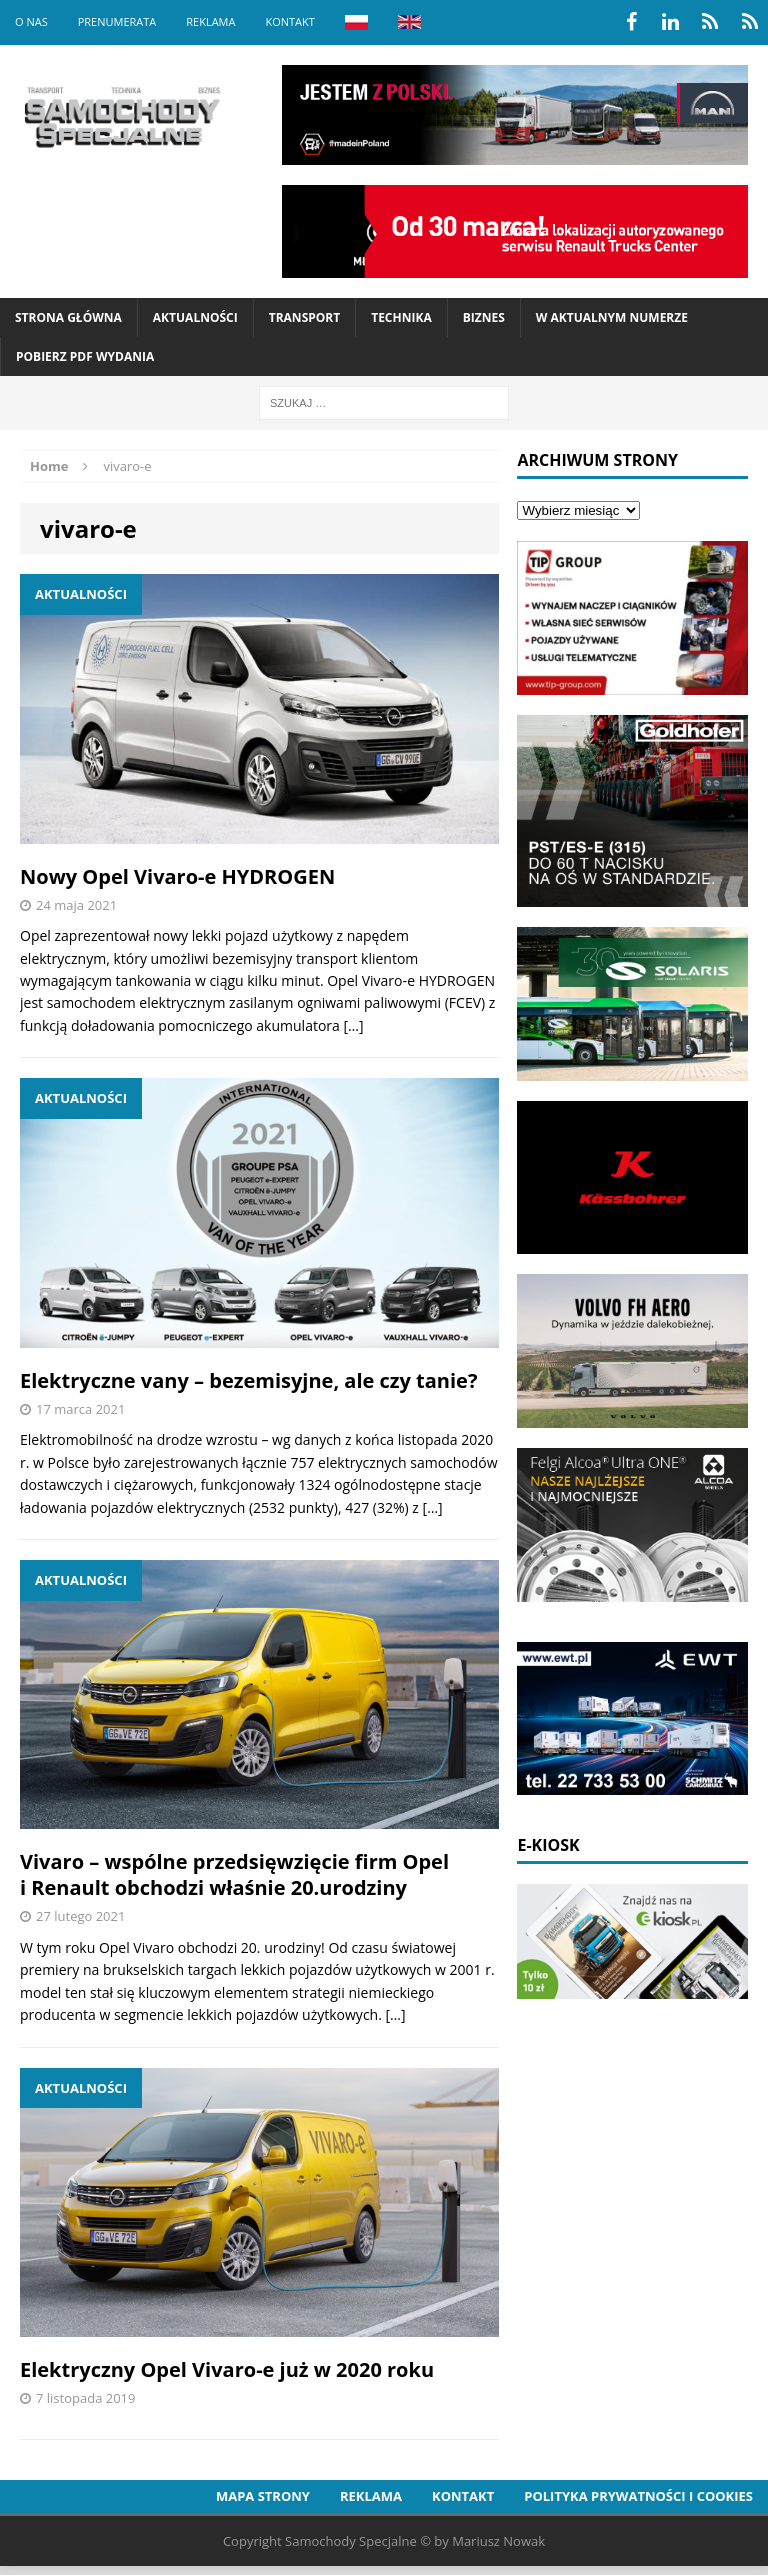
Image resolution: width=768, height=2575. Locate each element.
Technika (401, 317)
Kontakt (289, 21)
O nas (31, 21)
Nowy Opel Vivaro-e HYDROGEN (177, 876)
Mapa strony (263, 2496)
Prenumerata (117, 21)
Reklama (210, 21)
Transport (304, 317)
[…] (353, 1025)
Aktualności (195, 317)
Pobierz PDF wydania (85, 356)
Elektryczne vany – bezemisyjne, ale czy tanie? (248, 1380)
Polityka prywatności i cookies (638, 2496)
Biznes (484, 317)
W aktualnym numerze (612, 317)
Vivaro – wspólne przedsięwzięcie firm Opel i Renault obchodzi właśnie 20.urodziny (234, 1874)
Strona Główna (68, 317)
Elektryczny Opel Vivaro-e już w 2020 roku (227, 2369)
